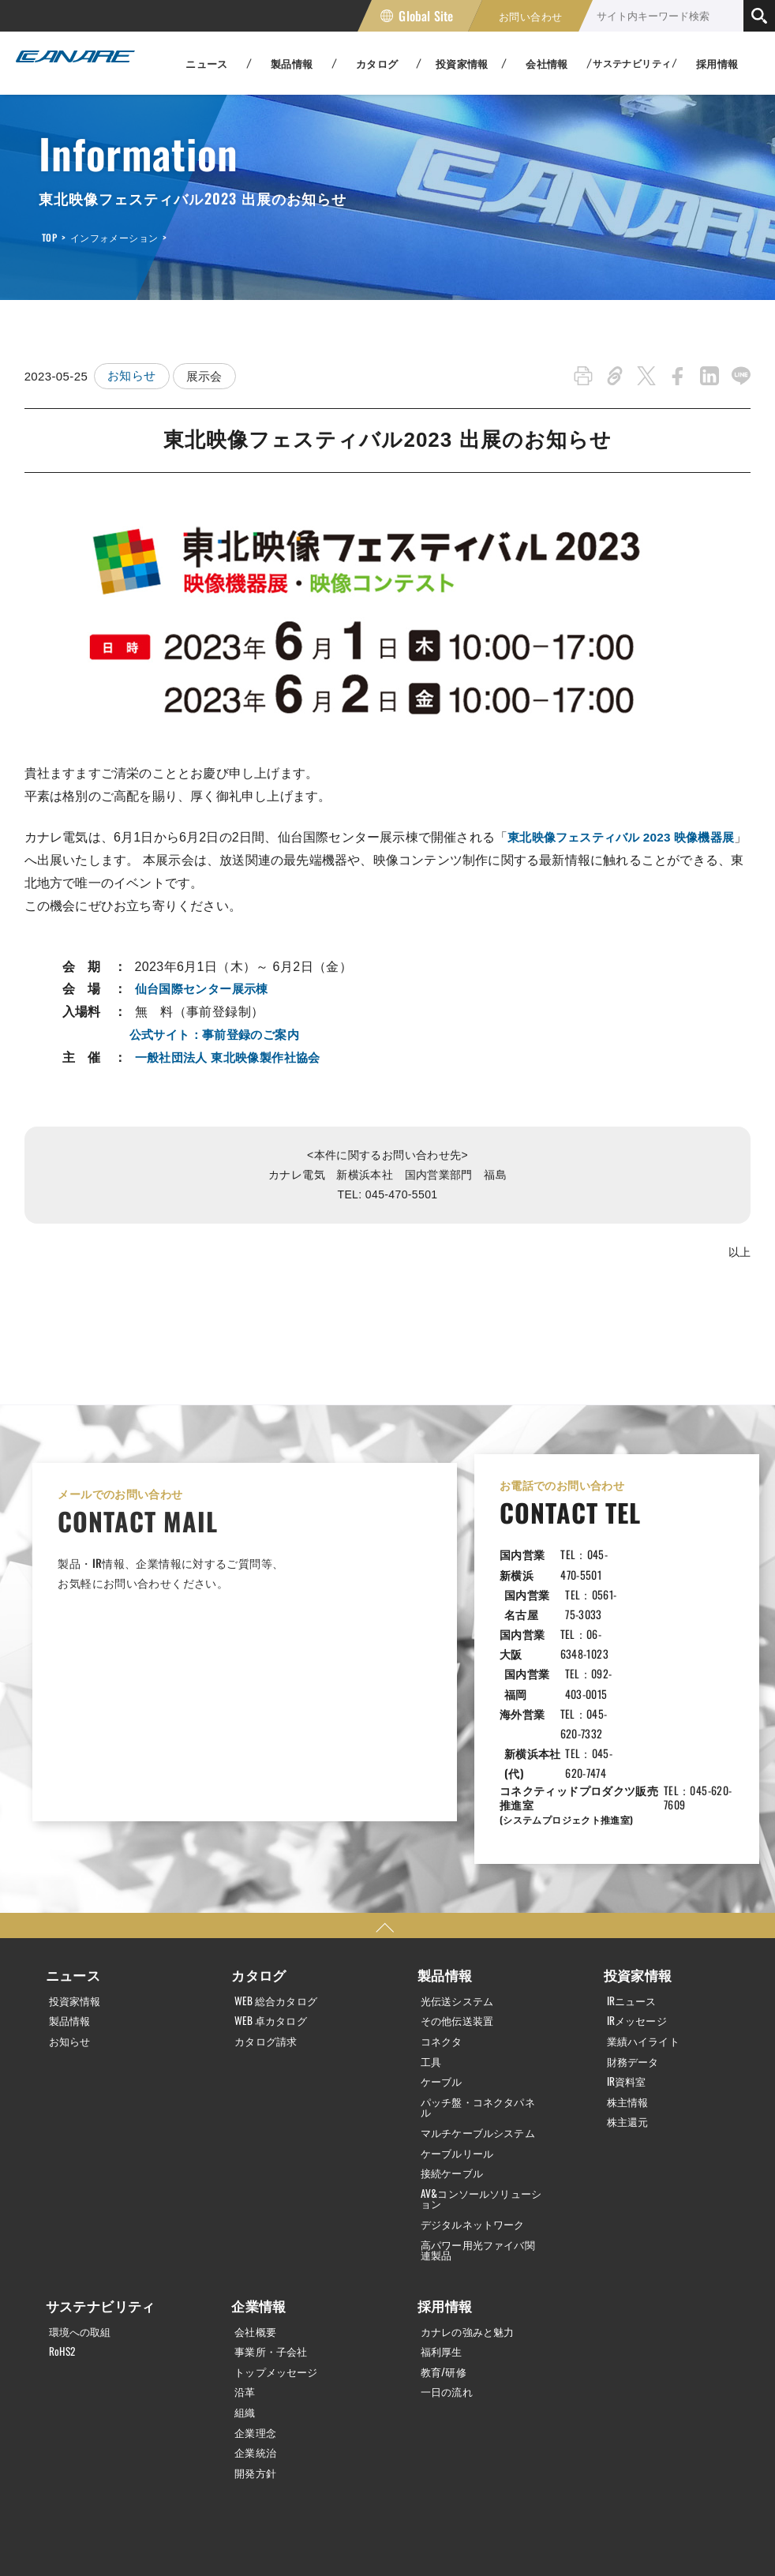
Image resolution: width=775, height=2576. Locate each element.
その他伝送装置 (460, 1886)
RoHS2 (63, 2223)
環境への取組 (83, 2204)
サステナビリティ (97, 2179)
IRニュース (634, 1866)
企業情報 (257, 2179)
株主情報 (630, 1965)
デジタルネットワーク (477, 2098)
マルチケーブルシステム (477, 2002)
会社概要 (257, 2204)
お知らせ (131, 376)
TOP (49, 237)
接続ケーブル (455, 2047)
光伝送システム (460, 1866)
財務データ (635, 1926)
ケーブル (443, 1946)
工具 (432, 1926)
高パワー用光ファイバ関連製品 (477, 2124)
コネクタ (443, 1905)
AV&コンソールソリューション (481, 2073)
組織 (245, 2283)
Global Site (426, 15)
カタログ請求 (268, 1905)
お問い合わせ (530, 16)
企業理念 (257, 2303)
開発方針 (257, 2343)
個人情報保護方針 (39, 2539)
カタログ (257, 1841)
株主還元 (630, 1985)
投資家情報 (77, 1866)
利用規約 (148, 2539)
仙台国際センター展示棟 (206, 989)
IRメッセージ (639, 1886)
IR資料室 (628, 1946)
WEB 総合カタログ (279, 1866)
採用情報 (717, 63)
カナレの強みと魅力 (471, 2204)
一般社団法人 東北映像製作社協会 (233, 1057)
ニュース (72, 1841)
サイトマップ (248, 2539)
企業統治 (257, 2323)
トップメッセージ (279, 2243)
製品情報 (72, 1886)
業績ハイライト (647, 1905)
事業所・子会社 (274, 2223)
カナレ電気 (71, 63)
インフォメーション (114, 237)
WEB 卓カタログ (273, 1886)
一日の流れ (449, 2264)
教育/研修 (445, 2243)
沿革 (245, 2264)
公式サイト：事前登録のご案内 (219, 1034)
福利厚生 (443, 2223)
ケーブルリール (460, 2027)
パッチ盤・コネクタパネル (477, 1971)
